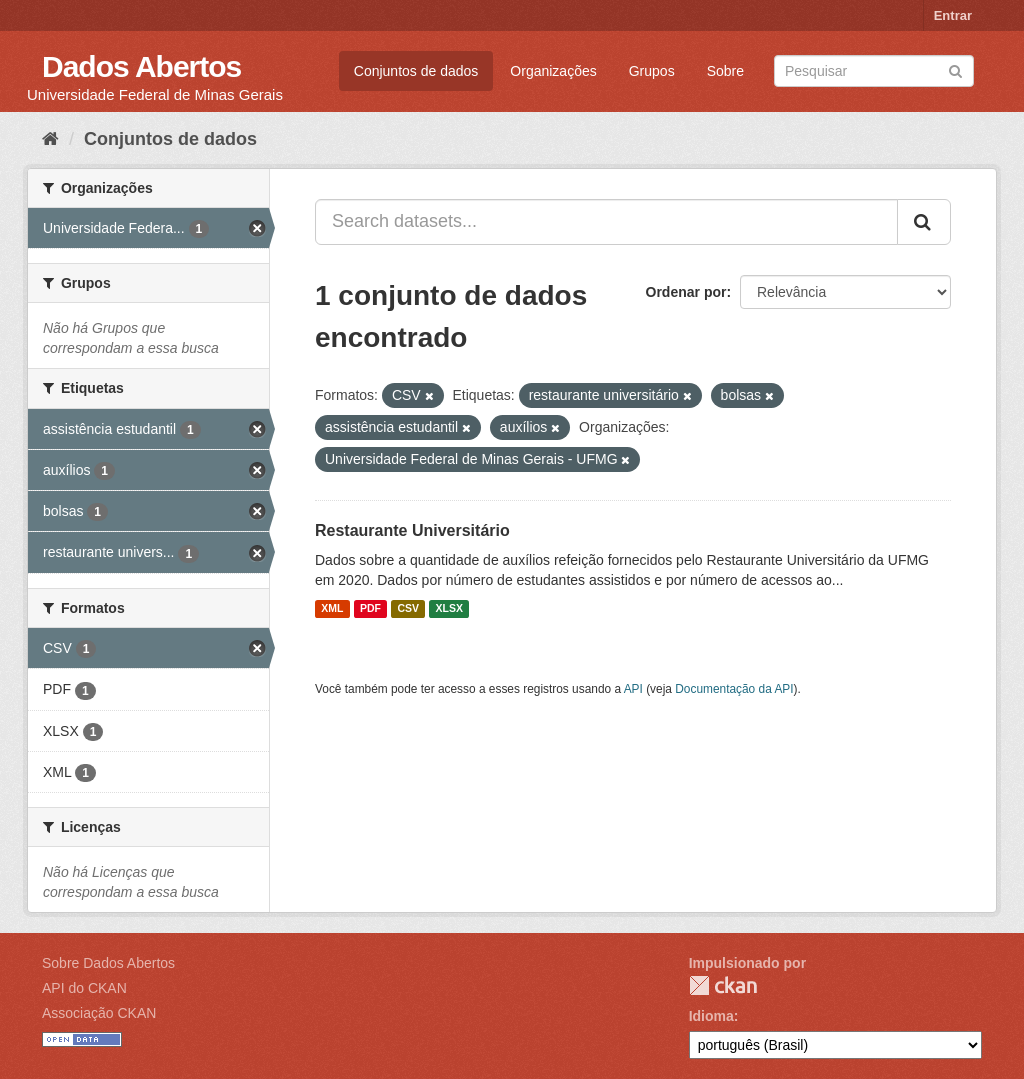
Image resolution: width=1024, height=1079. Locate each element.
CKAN (723, 985)
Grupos (652, 71)
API (633, 689)
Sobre (725, 71)
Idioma (711, 1016)
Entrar (953, 15)
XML (332, 609)
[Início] (50, 139)
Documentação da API (734, 689)
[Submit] (955, 69)
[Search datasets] (874, 71)
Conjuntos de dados (416, 71)
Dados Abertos (141, 66)
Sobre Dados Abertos (108, 963)
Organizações (553, 71)
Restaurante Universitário (412, 530)
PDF (370, 609)
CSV (408, 609)
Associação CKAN (99, 1013)
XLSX (449, 609)
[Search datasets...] (606, 222)
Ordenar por (686, 292)
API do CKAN (84, 988)
